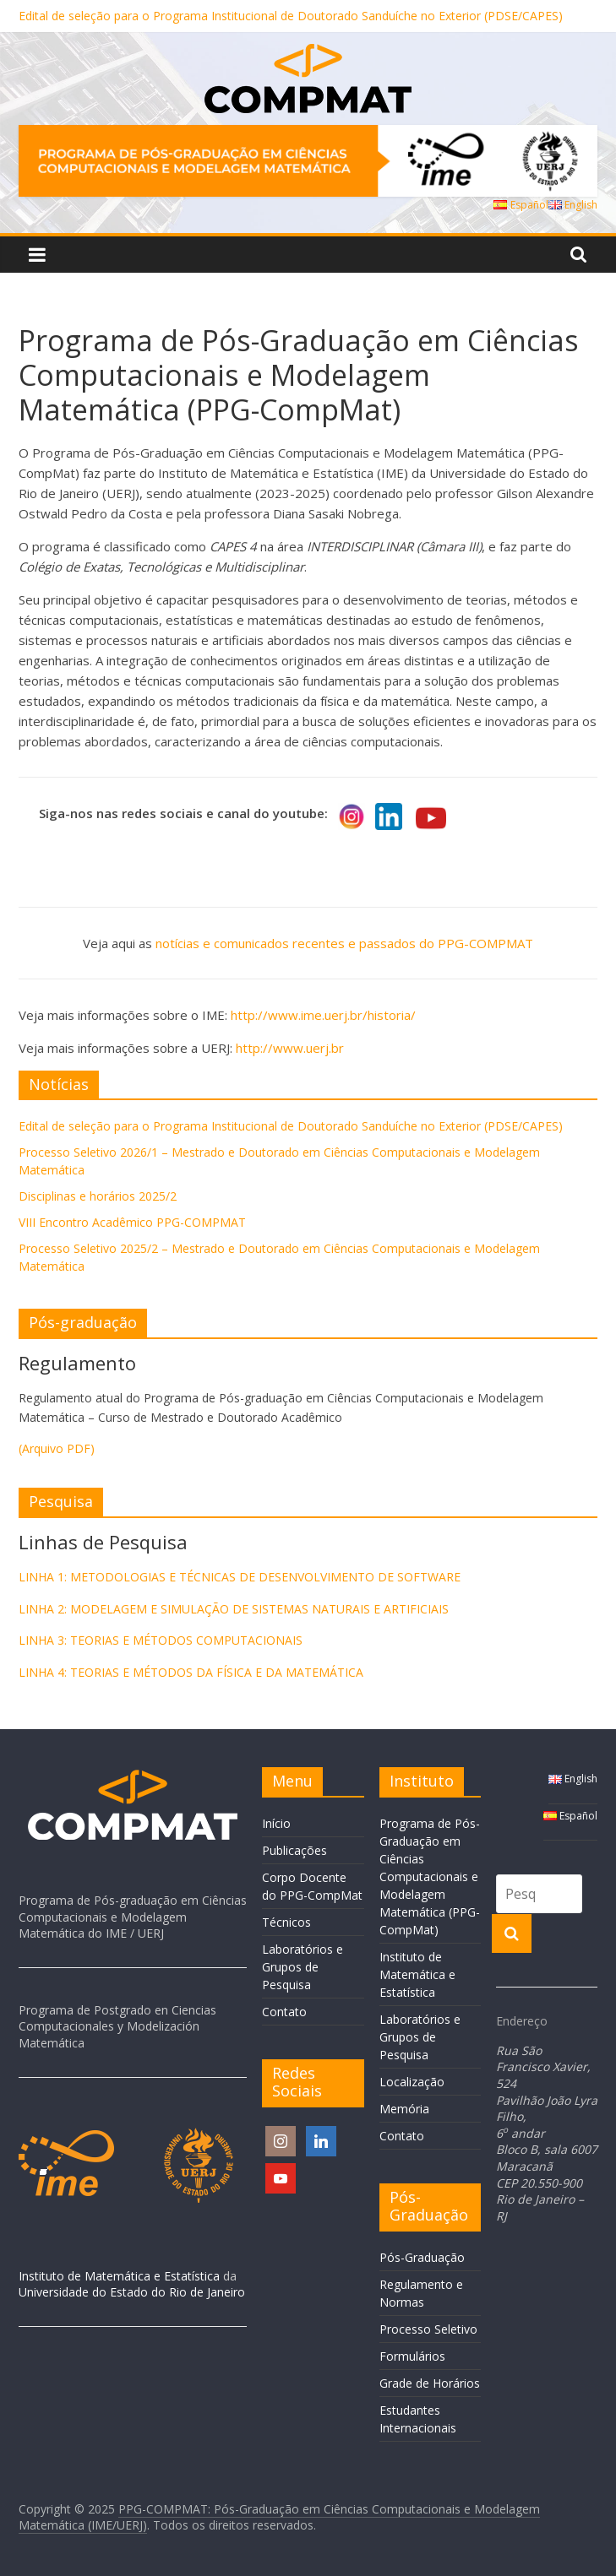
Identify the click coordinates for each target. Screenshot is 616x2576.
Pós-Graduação (422, 2257)
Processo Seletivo (428, 2329)
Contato (284, 2012)
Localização (411, 2082)
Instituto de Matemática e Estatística (119, 2276)
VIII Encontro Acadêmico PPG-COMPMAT (132, 1222)
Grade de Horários (429, 2383)
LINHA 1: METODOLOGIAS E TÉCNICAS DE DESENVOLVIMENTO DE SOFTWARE (240, 1577)
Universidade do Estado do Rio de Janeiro (132, 2292)
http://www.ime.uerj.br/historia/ (323, 1014)
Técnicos (286, 1922)
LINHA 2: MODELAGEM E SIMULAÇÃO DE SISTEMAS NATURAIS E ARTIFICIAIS (234, 1609)
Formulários (412, 2356)
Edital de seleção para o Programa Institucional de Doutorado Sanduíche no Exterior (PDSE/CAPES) (291, 16)
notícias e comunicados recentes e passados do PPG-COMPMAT (344, 943)
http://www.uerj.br (290, 1047)
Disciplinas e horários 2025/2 (98, 1196)
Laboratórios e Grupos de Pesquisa (302, 1967)
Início (276, 1823)
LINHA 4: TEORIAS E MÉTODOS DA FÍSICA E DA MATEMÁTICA (191, 1672)
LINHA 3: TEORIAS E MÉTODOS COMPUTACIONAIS (161, 1640)
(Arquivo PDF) (57, 1448)
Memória (404, 2109)
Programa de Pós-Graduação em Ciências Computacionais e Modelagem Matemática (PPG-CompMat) (429, 1876)
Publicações (294, 1850)
